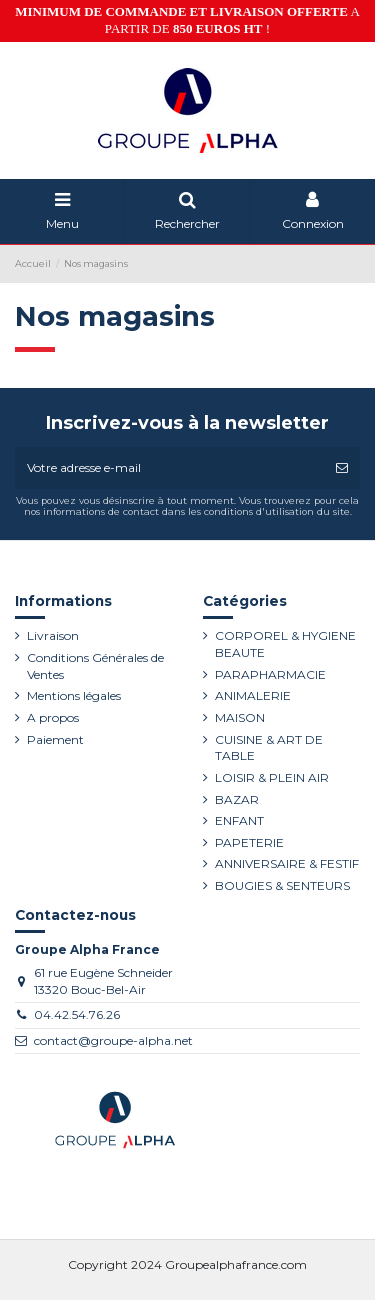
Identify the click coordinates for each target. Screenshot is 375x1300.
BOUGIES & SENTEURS (282, 885)
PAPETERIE (249, 842)
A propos (53, 717)
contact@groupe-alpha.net (113, 1040)
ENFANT (239, 820)
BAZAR (237, 799)
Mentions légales (74, 695)
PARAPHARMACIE (270, 674)
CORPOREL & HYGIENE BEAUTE (285, 644)
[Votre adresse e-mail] (169, 468)
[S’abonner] (342, 468)
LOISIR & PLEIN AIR (272, 777)
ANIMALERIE (253, 695)
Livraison (53, 635)
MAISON (240, 717)
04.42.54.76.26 (77, 1014)
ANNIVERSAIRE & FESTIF (287, 863)
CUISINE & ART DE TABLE (269, 748)
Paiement (55, 739)
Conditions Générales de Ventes (95, 666)
